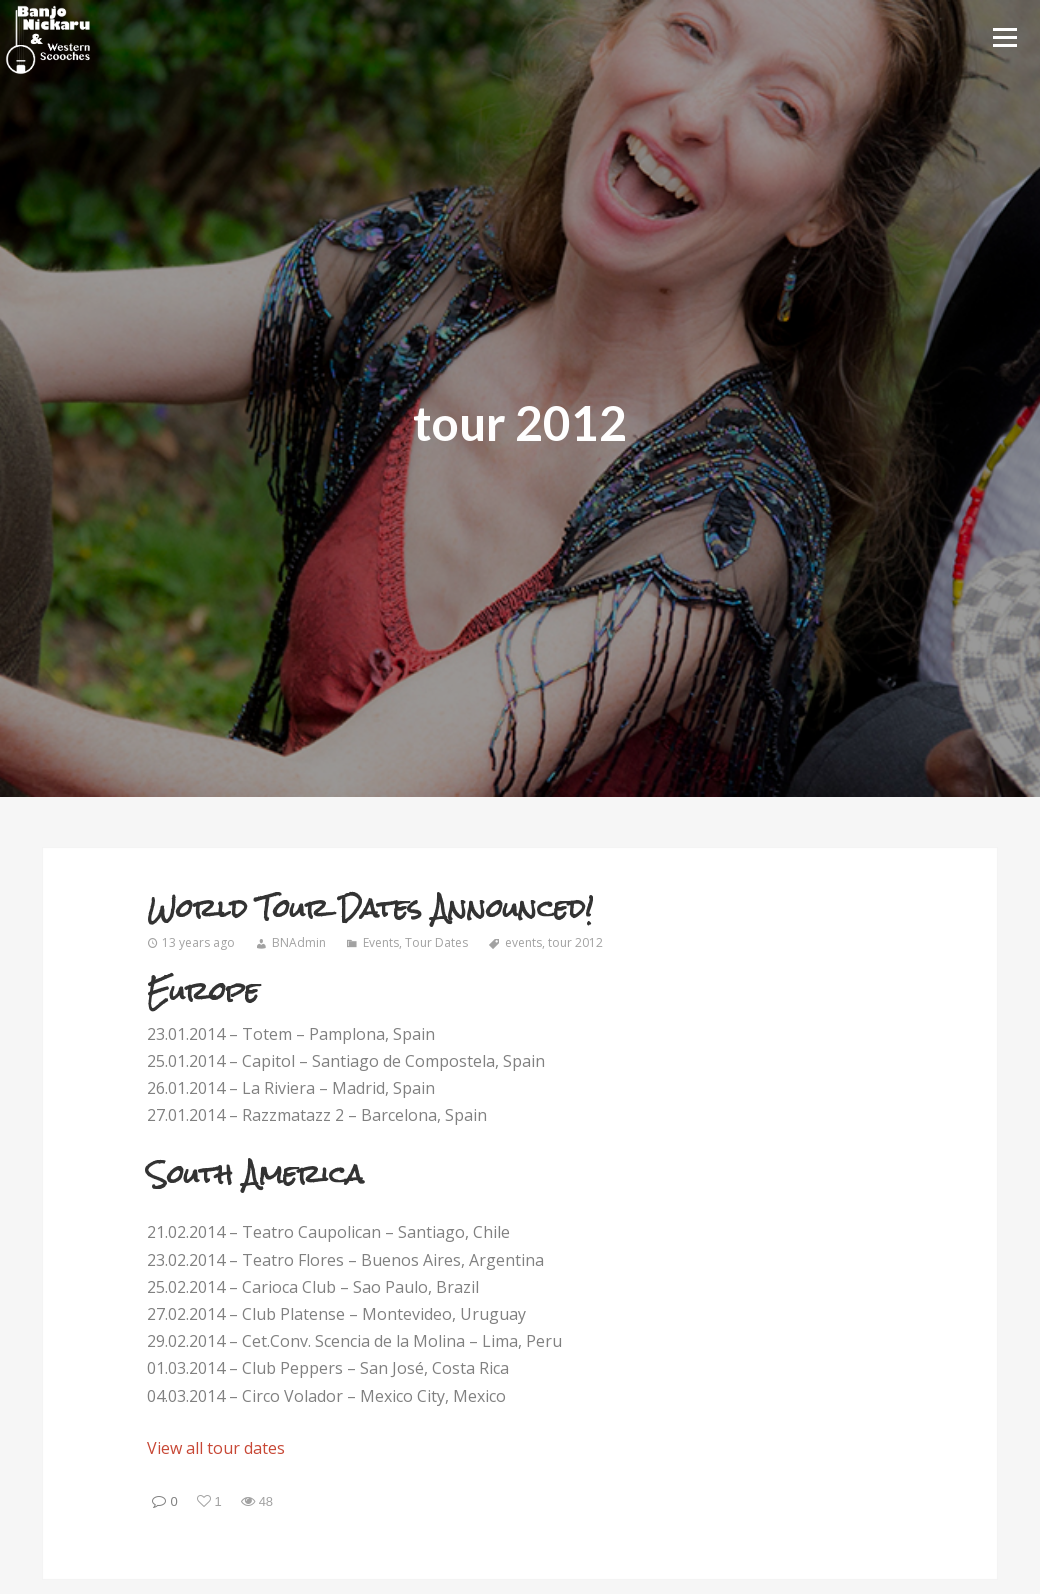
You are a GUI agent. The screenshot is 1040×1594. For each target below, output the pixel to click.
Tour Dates (436, 942)
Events (381, 942)
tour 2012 (575, 942)
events (523, 942)
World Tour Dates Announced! (370, 908)
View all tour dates (216, 1448)
